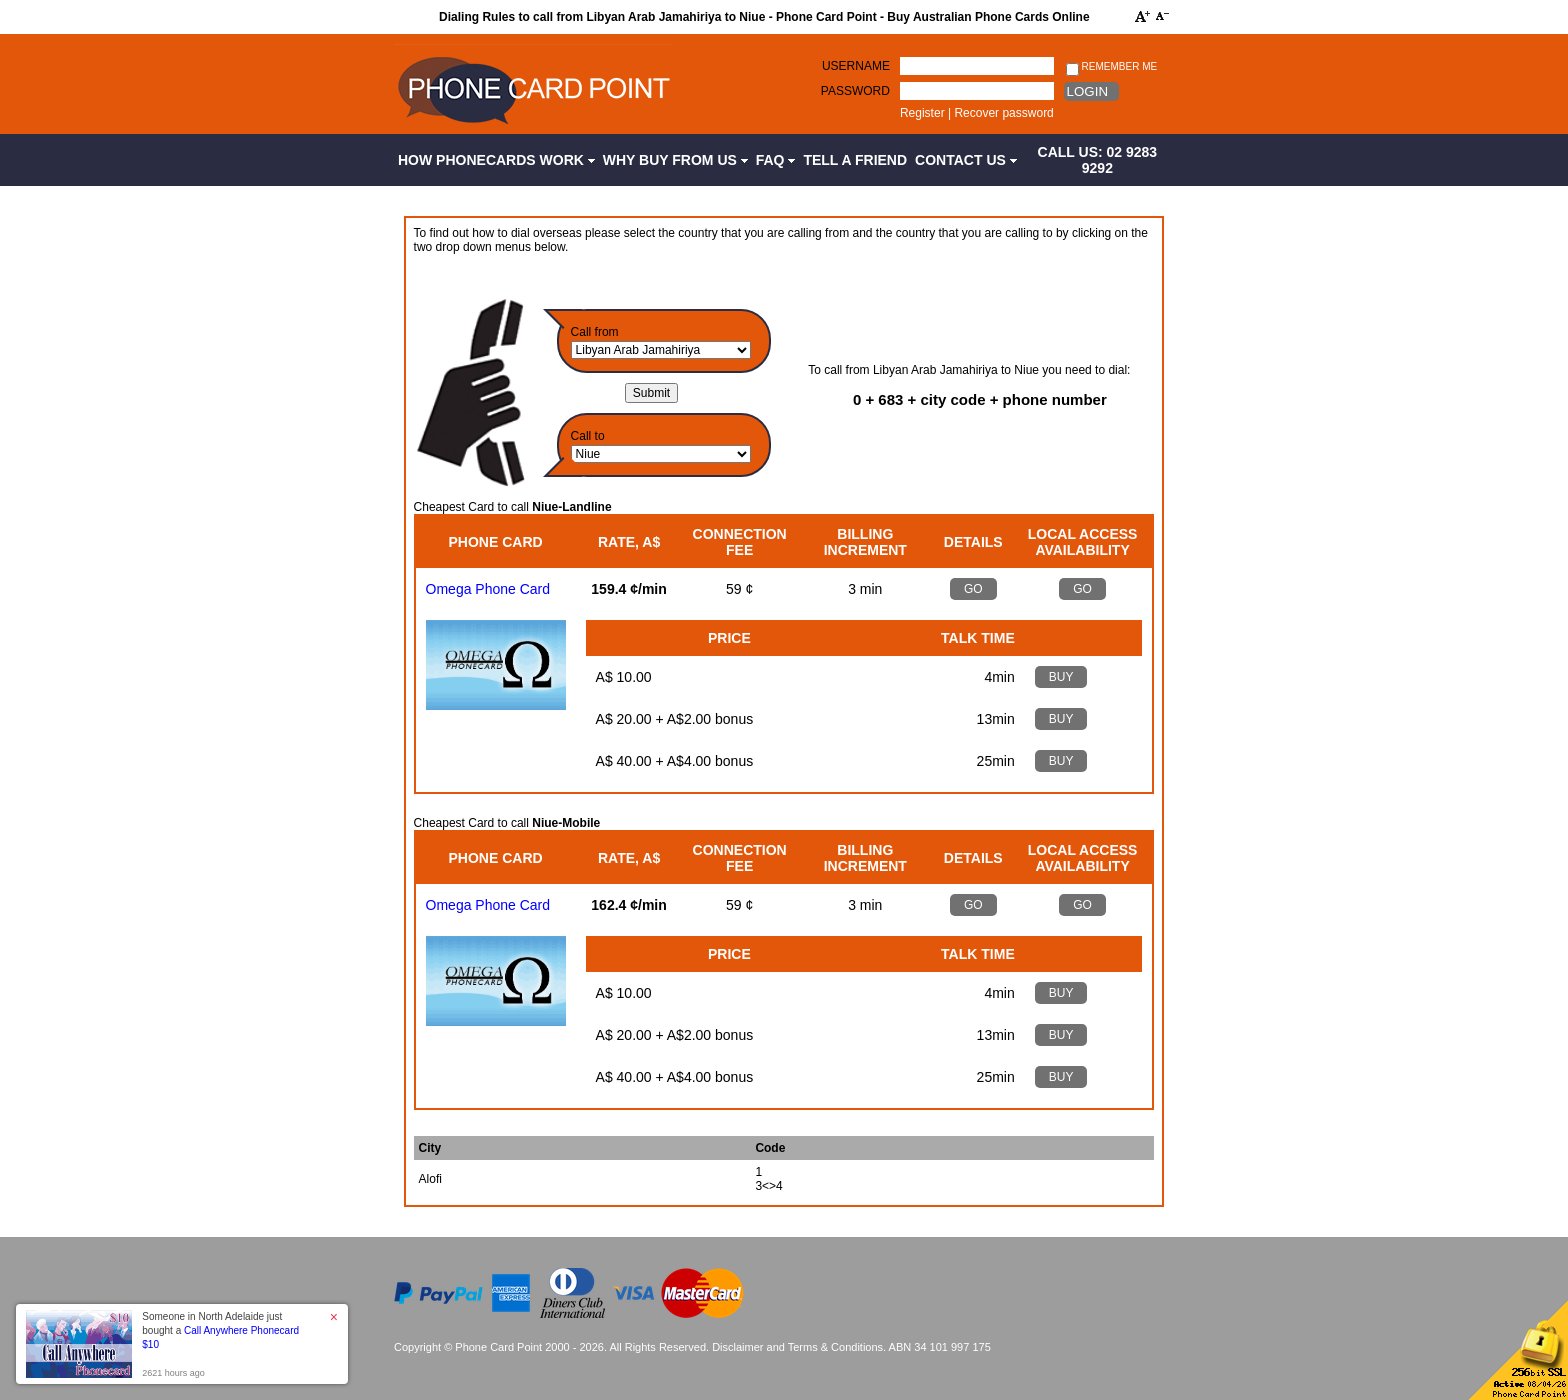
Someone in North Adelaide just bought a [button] (220, 1330)
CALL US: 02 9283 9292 (1098, 160)
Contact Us (966, 160)
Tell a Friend (855, 160)
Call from (595, 332)
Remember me (1111, 67)
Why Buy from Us (675, 160)
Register (922, 113)
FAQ (776, 160)
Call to (588, 436)
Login (1087, 91)
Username (856, 66)
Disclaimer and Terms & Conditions (797, 1347)
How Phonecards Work (496, 160)
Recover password (1003, 113)
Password (855, 91)
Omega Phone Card (488, 589)
